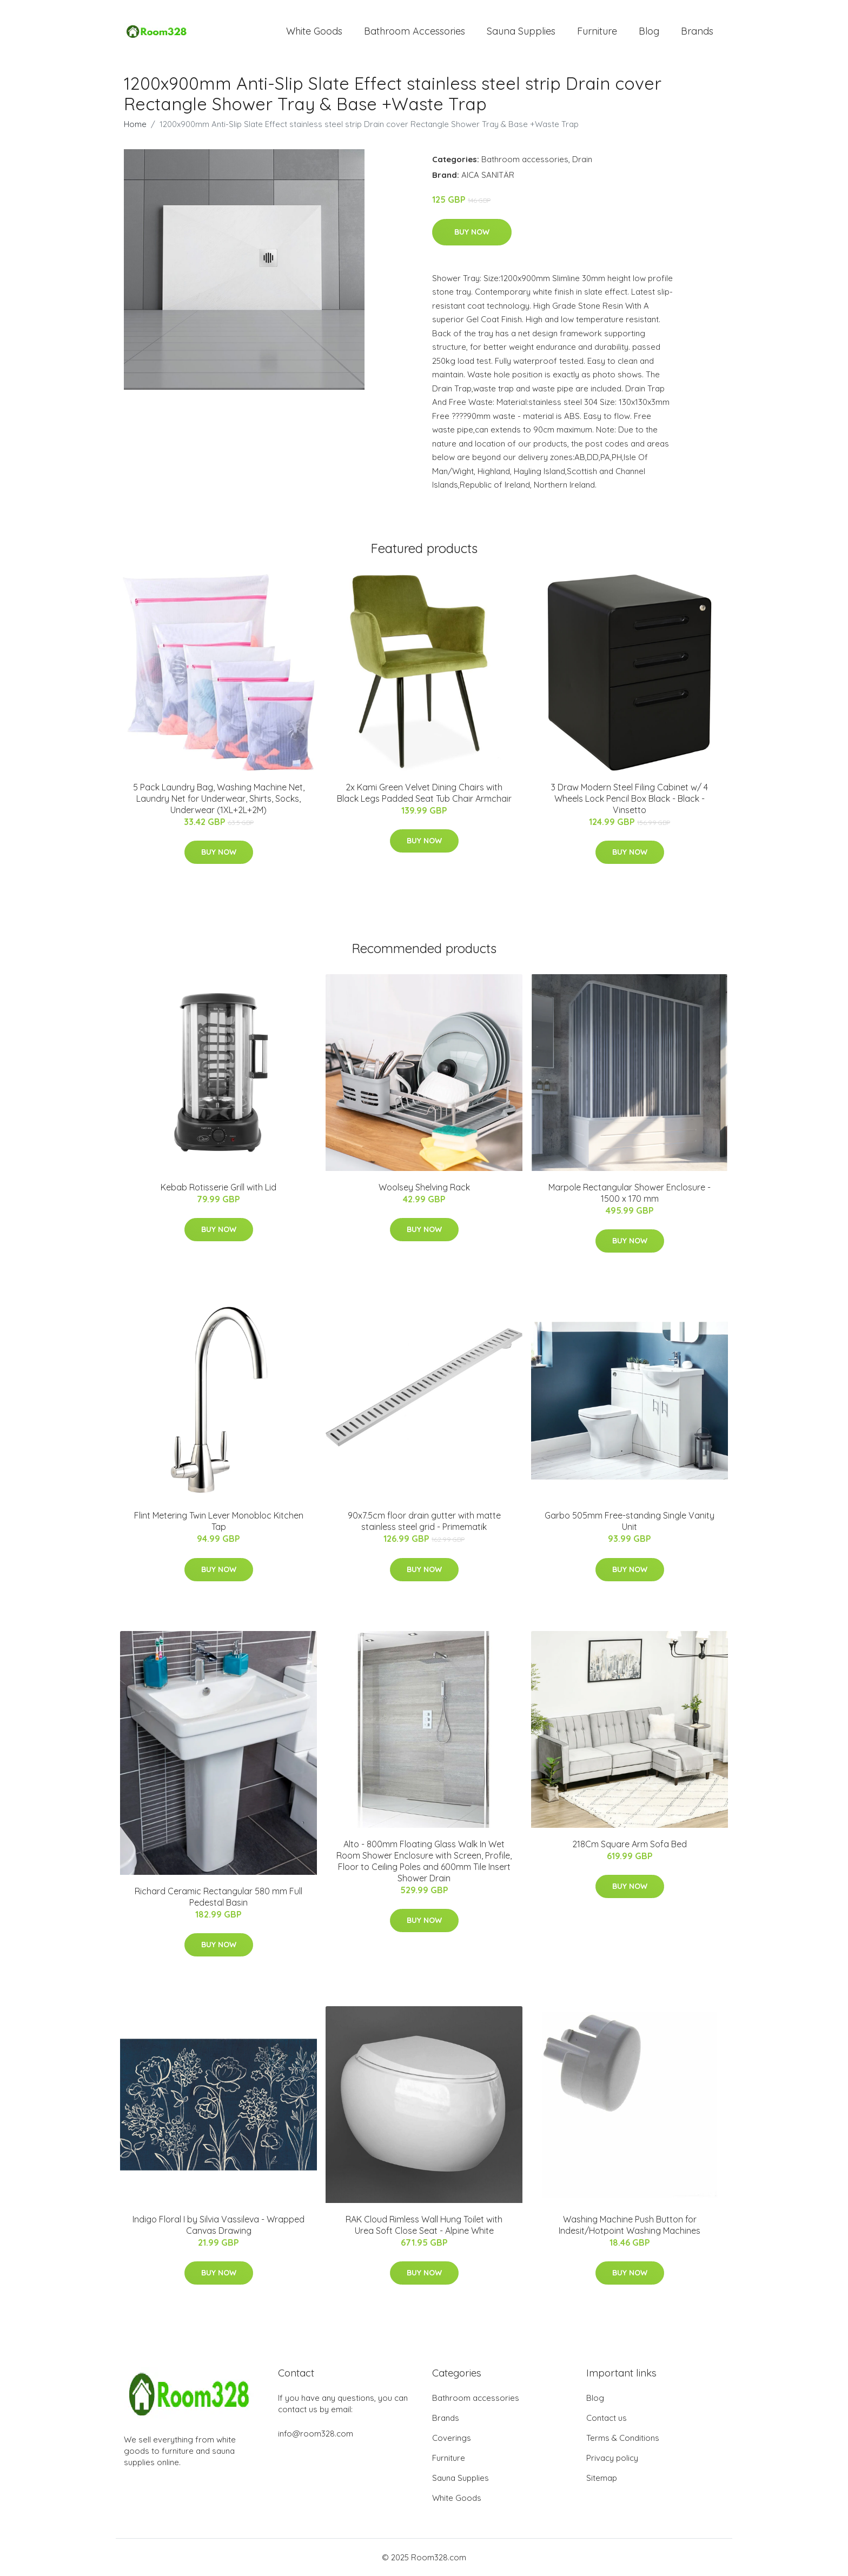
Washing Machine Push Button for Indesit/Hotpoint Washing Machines (629, 2225)
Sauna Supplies (521, 31)
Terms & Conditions (622, 2438)
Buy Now (471, 232)
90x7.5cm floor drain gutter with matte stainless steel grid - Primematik (424, 1521)
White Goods (314, 31)
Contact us (606, 2418)
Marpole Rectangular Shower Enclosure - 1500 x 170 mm (629, 1193)
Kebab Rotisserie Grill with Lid (218, 1187)
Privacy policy (612, 2458)
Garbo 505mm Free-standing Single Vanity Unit (629, 1521)
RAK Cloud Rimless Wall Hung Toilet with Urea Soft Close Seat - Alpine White (424, 2225)
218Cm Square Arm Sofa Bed (629, 1844)
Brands (697, 31)
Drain (582, 159)
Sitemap (601, 2478)
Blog (649, 31)
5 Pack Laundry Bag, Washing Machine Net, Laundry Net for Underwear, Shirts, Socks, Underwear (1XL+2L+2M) (218, 798)
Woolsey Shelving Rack (424, 1187)
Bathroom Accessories (414, 31)
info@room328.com (315, 2433)
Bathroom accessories (524, 159)
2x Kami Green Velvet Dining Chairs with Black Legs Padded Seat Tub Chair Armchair (424, 793)
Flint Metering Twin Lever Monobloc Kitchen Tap (218, 1521)
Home (135, 124)
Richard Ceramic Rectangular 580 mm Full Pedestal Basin (218, 1897)
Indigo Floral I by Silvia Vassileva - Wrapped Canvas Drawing (218, 2225)
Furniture (597, 31)
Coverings (451, 2438)
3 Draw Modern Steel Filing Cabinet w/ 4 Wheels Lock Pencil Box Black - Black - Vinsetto (629, 798)
